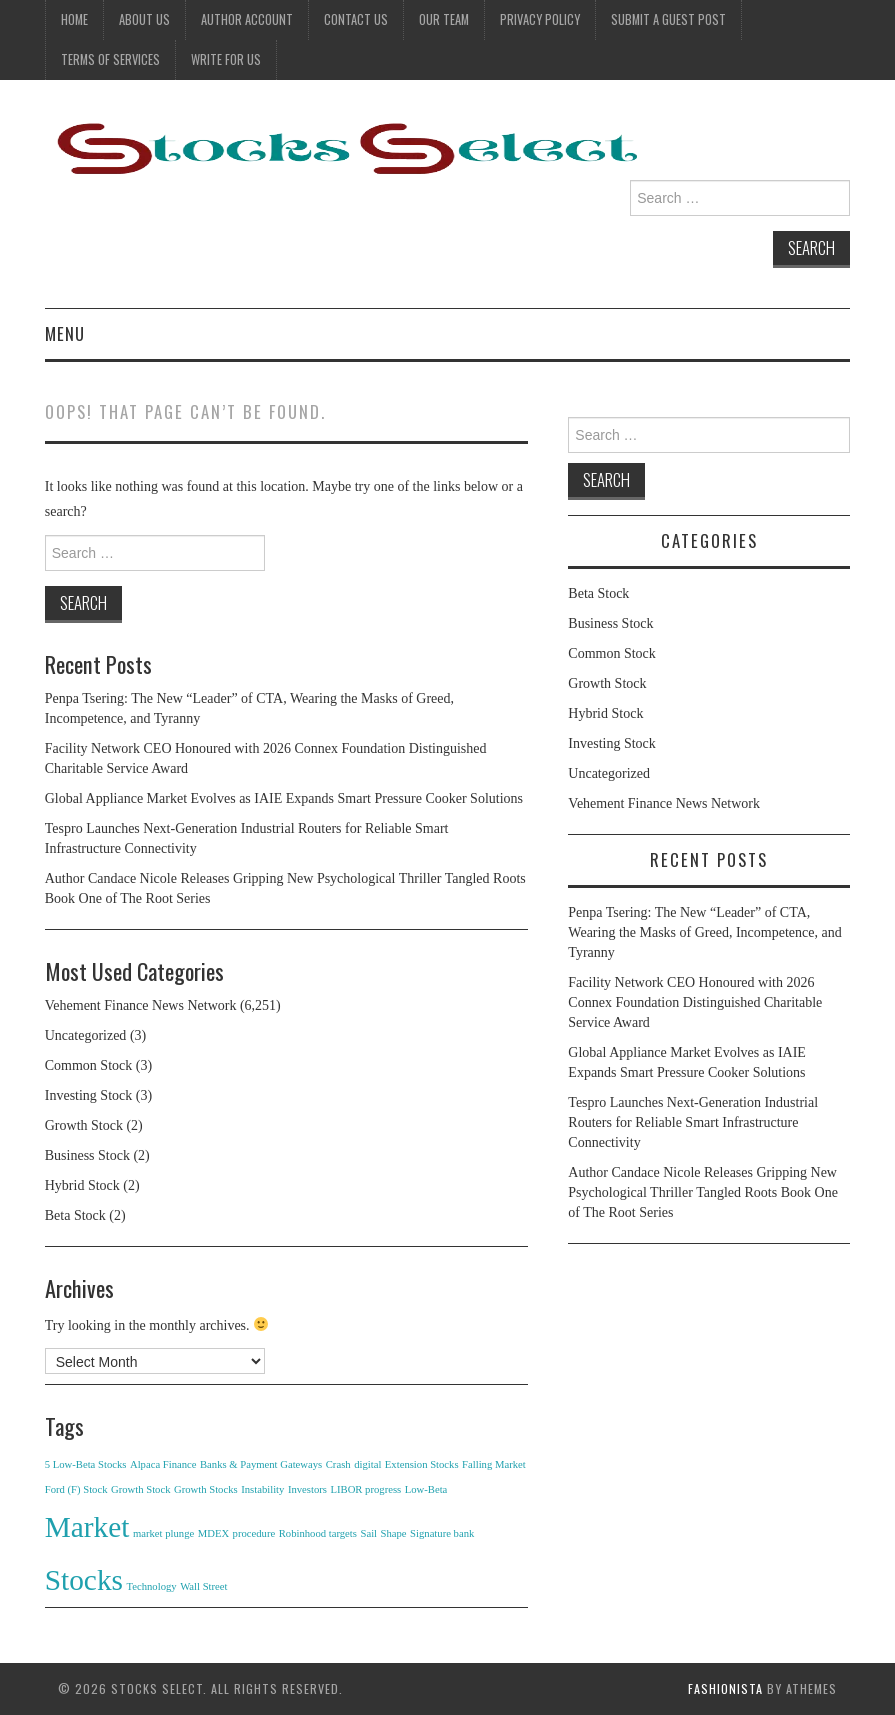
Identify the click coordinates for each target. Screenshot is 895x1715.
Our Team (444, 19)
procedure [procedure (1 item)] (254, 1533)
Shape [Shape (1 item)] (394, 1533)
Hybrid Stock (82, 1185)
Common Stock (89, 1065)
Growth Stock (84, 1125)
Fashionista (725, 1688)
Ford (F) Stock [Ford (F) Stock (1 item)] (76, 1489)
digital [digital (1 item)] (367, 1464)
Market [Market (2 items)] (87, 1527)
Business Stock (87, 1155)
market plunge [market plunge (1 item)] (163, 1533)
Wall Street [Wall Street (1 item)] (203, 1586)
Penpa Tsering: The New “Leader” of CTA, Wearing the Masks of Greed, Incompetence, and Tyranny (704, 932)
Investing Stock (89, 1095)
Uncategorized (86, 1035)
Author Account (247, 19)
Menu (65, 333)
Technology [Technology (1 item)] (151, 1586)
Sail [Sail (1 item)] (368, 1533)
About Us (144, 19)
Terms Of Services (110, 59)
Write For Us (226, 59)
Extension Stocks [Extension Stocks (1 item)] (422, 1464)
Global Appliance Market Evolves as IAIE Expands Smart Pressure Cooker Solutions (284, 798)
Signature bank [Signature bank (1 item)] (442, 1533)
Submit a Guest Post (668, 19)
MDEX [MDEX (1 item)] (213, 1533)
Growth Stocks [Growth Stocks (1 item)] (206, 1489)
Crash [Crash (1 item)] (338, 1464)
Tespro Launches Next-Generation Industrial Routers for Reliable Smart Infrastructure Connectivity (693, 1122)
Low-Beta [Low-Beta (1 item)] (426, 1489)
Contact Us (356, 19)
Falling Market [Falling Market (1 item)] (494, 1464)
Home (74, 19)
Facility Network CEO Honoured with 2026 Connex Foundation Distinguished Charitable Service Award (695, 1002)
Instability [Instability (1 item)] (262, 1489)
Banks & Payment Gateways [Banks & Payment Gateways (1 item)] (261, 1464)
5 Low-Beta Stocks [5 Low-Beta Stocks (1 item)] (86, 1464)
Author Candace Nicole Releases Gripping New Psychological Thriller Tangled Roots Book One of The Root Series (703, 1192)
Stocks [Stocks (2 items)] (84, 1580)
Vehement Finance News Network (141, 1005)
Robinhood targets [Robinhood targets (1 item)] (318, 1533)
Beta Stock (75, 1215)
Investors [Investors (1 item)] (307, 1489)
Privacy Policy (540, 19)
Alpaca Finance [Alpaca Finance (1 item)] (163, 1464)
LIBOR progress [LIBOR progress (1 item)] (365, 1489)
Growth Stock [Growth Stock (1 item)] (141, 1489)
